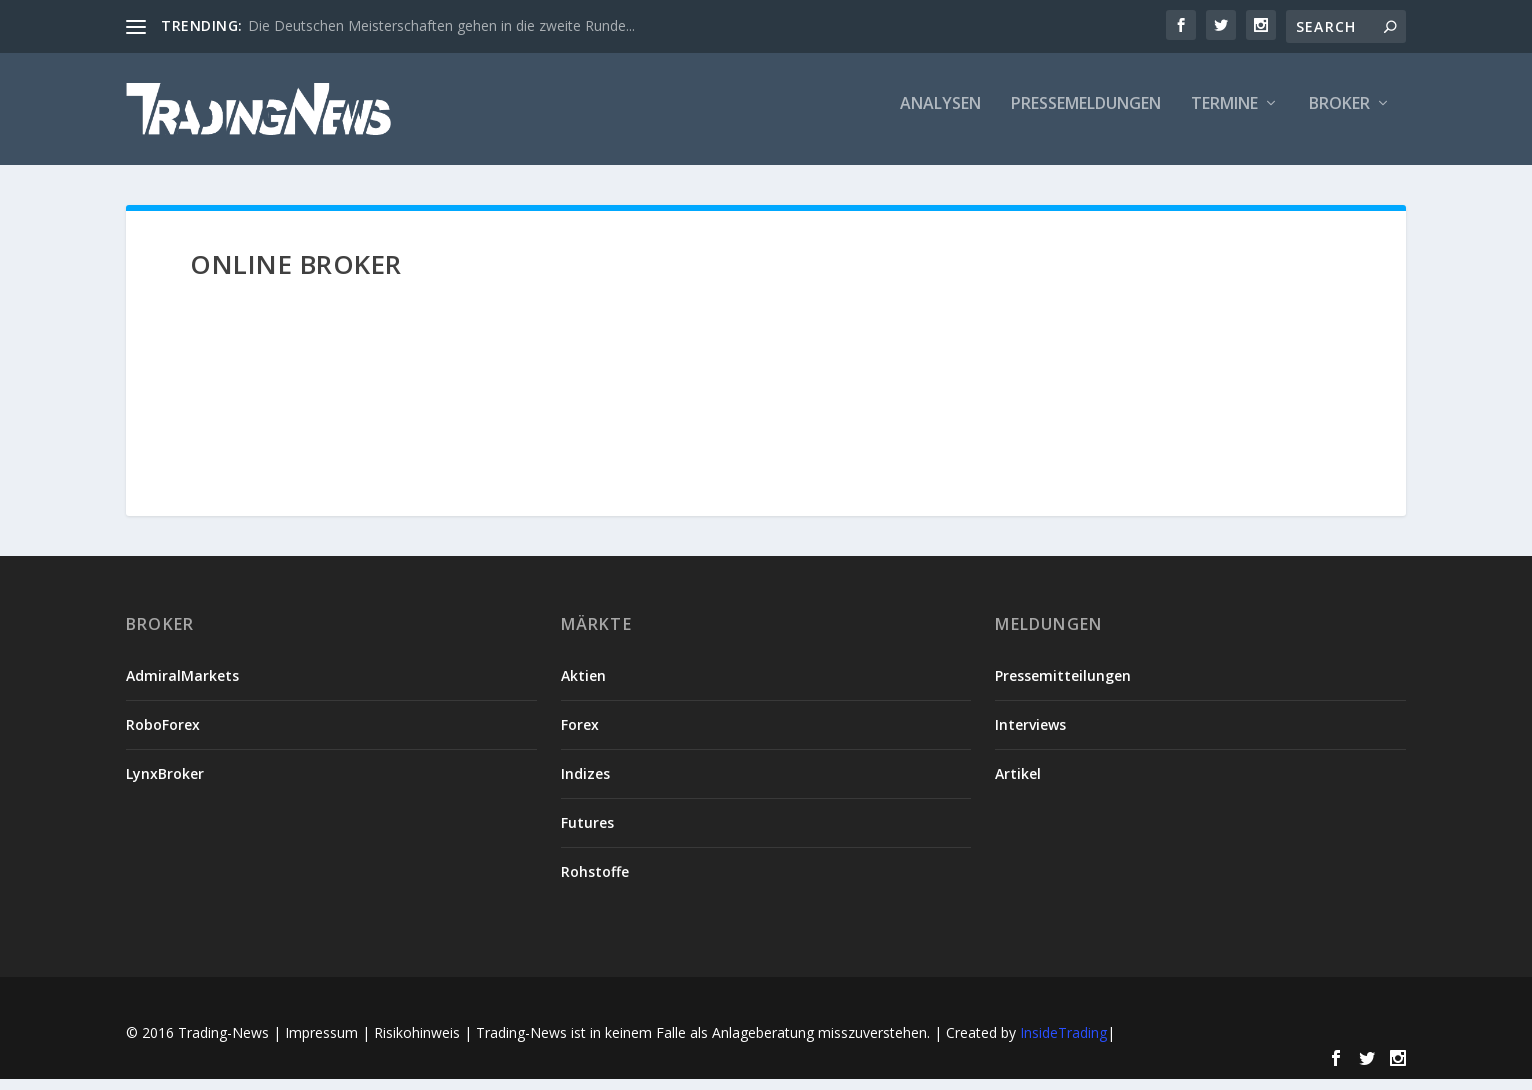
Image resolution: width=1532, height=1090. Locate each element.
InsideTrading (1063, 1044)
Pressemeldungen (1086, 116)
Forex (580, 736)
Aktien (583, 687)
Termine (1224, 116)
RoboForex (163, 736)
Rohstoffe (595, 883)
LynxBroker (165, 785)
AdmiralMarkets (182, 687)
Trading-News (223, 1044)
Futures (587, 834)
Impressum (321, 1044)
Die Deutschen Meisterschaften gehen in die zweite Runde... (441, 25)
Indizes (585, 785)
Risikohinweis (417, 1044)
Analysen (940, 116)
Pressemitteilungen (1063, 687)
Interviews (1030, 736)
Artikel (1018, 785)
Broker (1339, 116)
